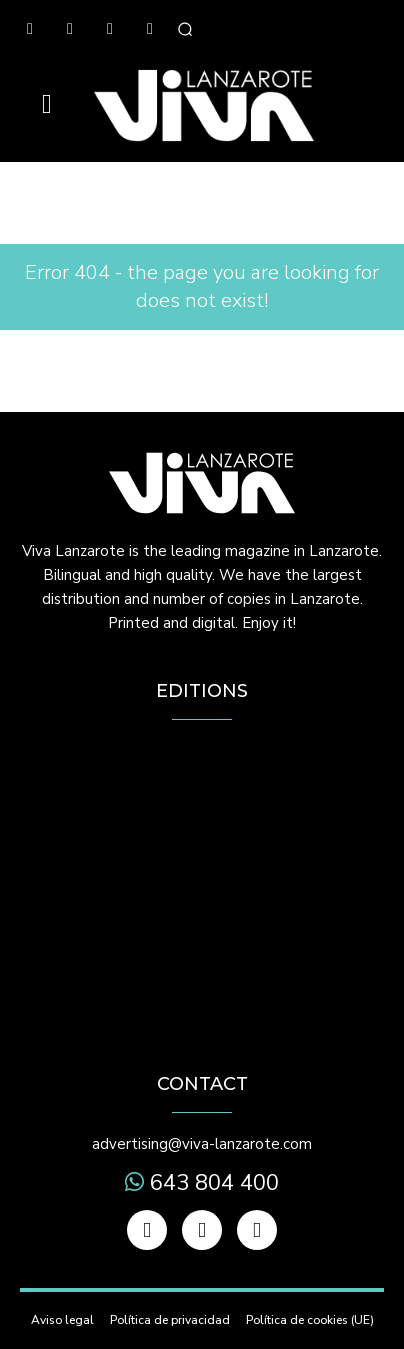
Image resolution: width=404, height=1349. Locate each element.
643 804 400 (211, 1183)
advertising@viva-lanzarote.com (202, 1144)
